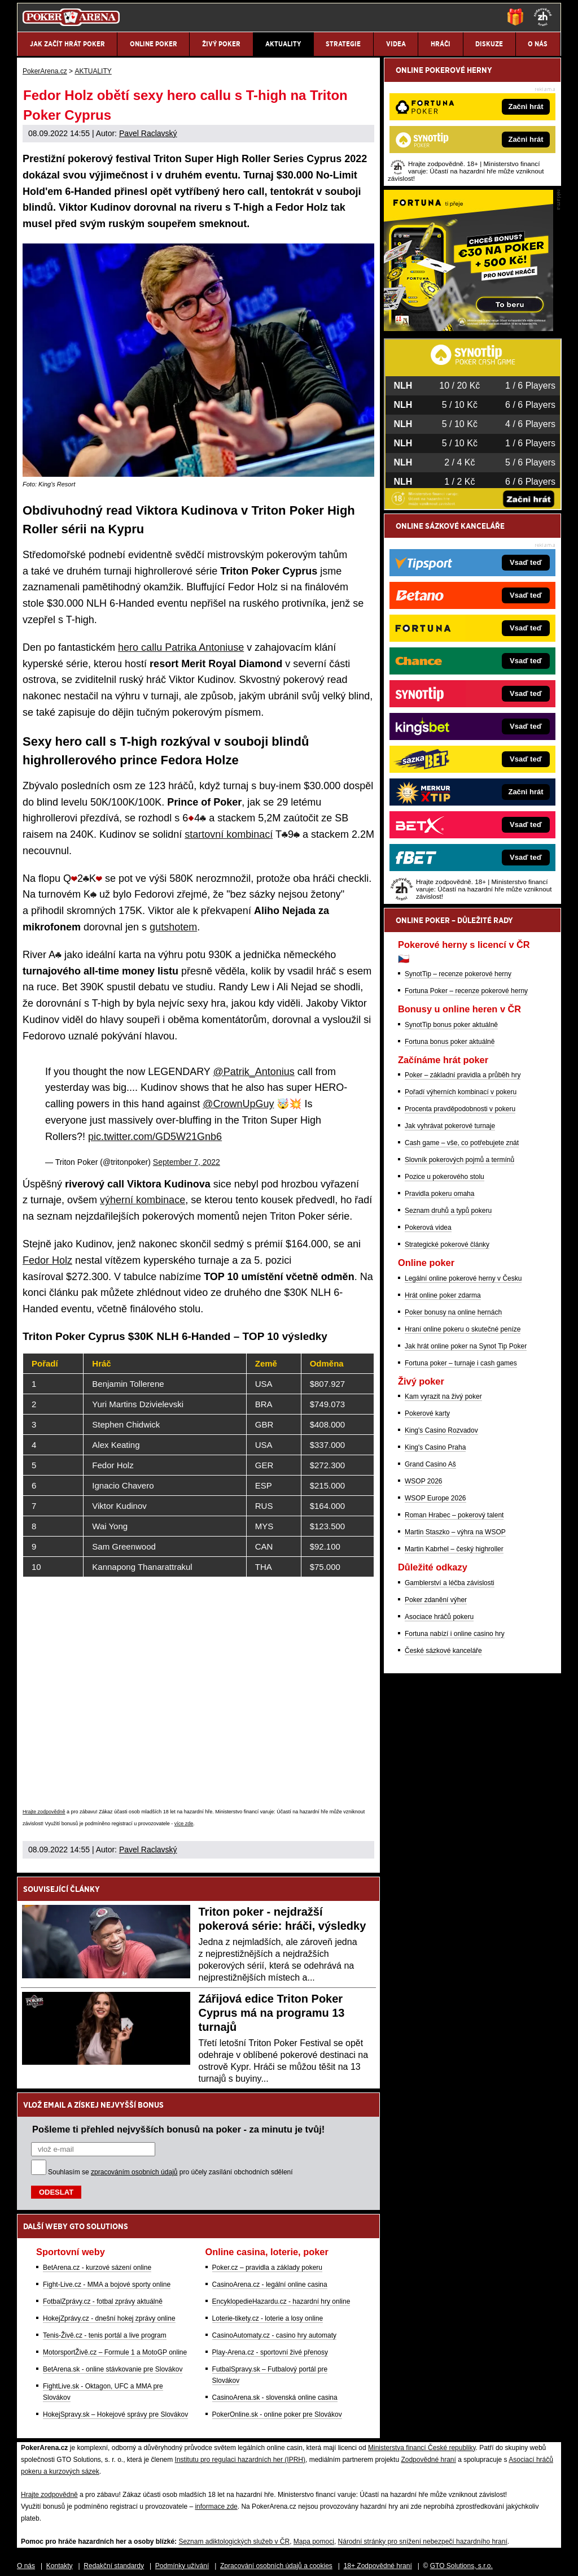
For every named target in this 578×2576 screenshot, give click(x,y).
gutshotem (173, 927)
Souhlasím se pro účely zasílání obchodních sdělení (170, 2172)
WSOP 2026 (423, 1481)
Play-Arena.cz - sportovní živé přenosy (270, 2352)
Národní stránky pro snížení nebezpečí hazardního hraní (422, 2541)
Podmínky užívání (182, 2566)
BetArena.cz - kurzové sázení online (97, 2268)
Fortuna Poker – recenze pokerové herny (466, 991)
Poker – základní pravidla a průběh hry (462, 1075)
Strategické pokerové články (447, 1244)
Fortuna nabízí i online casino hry (455, 1634)
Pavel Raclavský (148, 133)
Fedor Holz (47, 1260)
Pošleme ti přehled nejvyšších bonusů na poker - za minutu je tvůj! (178, 2129)
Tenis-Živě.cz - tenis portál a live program (105, 2335)
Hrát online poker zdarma (443, 1295)
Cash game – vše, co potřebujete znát (462, 1143)
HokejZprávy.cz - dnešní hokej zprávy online (109, 2318)
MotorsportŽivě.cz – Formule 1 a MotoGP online (115, 2352)
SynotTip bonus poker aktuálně (451, 1025)
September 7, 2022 (186, 1162)
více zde (184, 1823)
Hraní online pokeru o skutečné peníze (462, 1329)
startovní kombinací (229, 834)
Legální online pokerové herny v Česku (463, 1278)
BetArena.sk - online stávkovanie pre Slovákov (112, 2369)
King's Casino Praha (435, 1447)
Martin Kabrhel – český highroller (454, 1549)
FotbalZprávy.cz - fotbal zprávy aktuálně (103, 2301)
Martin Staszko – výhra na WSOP (455, 1532)
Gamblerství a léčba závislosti (449, 1583)
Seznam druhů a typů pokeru (448, 1211)
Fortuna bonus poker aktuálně (449, 1042)
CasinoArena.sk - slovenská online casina (275, 2397)
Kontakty (59, 2566)
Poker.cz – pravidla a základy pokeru (267, 2268)
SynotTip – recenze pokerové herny (458, 974)
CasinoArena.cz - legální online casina (269, 2284)
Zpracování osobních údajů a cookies (276, 2566)
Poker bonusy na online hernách (453, 1312)
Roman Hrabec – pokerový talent (454, 1515)
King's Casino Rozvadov (441, 1430)
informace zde (216, 2506)
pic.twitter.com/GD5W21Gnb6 (155, 1136)
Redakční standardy (114, 2566)
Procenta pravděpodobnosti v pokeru (460, 1109)
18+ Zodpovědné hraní (378, 2566)
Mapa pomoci (314, 2541)
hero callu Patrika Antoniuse (181, 647)
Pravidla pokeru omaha (439, 1194)
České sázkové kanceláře (443, 1651)
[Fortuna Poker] (468, 328)
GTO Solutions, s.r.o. (461, 2566)
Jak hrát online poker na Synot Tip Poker (466, 1346)
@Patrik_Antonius (254, 1071)
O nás (26, 2566)
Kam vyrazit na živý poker (443, 1396)
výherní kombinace (142, 1200)
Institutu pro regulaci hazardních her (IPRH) (240, 2460)
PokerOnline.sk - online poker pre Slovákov (277, 2414)
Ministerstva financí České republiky (422, 2448)
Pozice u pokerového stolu (444, 1177)
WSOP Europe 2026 (435, 1498)
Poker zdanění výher (436, 1600)
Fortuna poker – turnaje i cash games (461, 1363)
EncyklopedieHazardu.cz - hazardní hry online (281, 2301)
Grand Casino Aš (430, 1464)
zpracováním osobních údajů (134, 2172)
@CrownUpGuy (238, 1103)
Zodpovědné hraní (428, 2460)
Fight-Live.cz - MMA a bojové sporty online (106, 2284)
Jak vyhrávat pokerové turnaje (450, 1126)
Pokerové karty (427, 1413)
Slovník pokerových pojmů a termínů (459, 1160)
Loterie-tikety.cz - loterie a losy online (267, 2318)
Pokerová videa (428, 1228)
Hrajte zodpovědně (44, 1811)
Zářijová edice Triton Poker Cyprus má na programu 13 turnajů (272, 2012)
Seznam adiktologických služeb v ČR (234, 2541)
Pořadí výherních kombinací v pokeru (460, 1092)
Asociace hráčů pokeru (439, 1617)
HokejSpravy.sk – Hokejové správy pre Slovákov (115, 2414)
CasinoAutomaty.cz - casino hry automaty (274, 2335)
